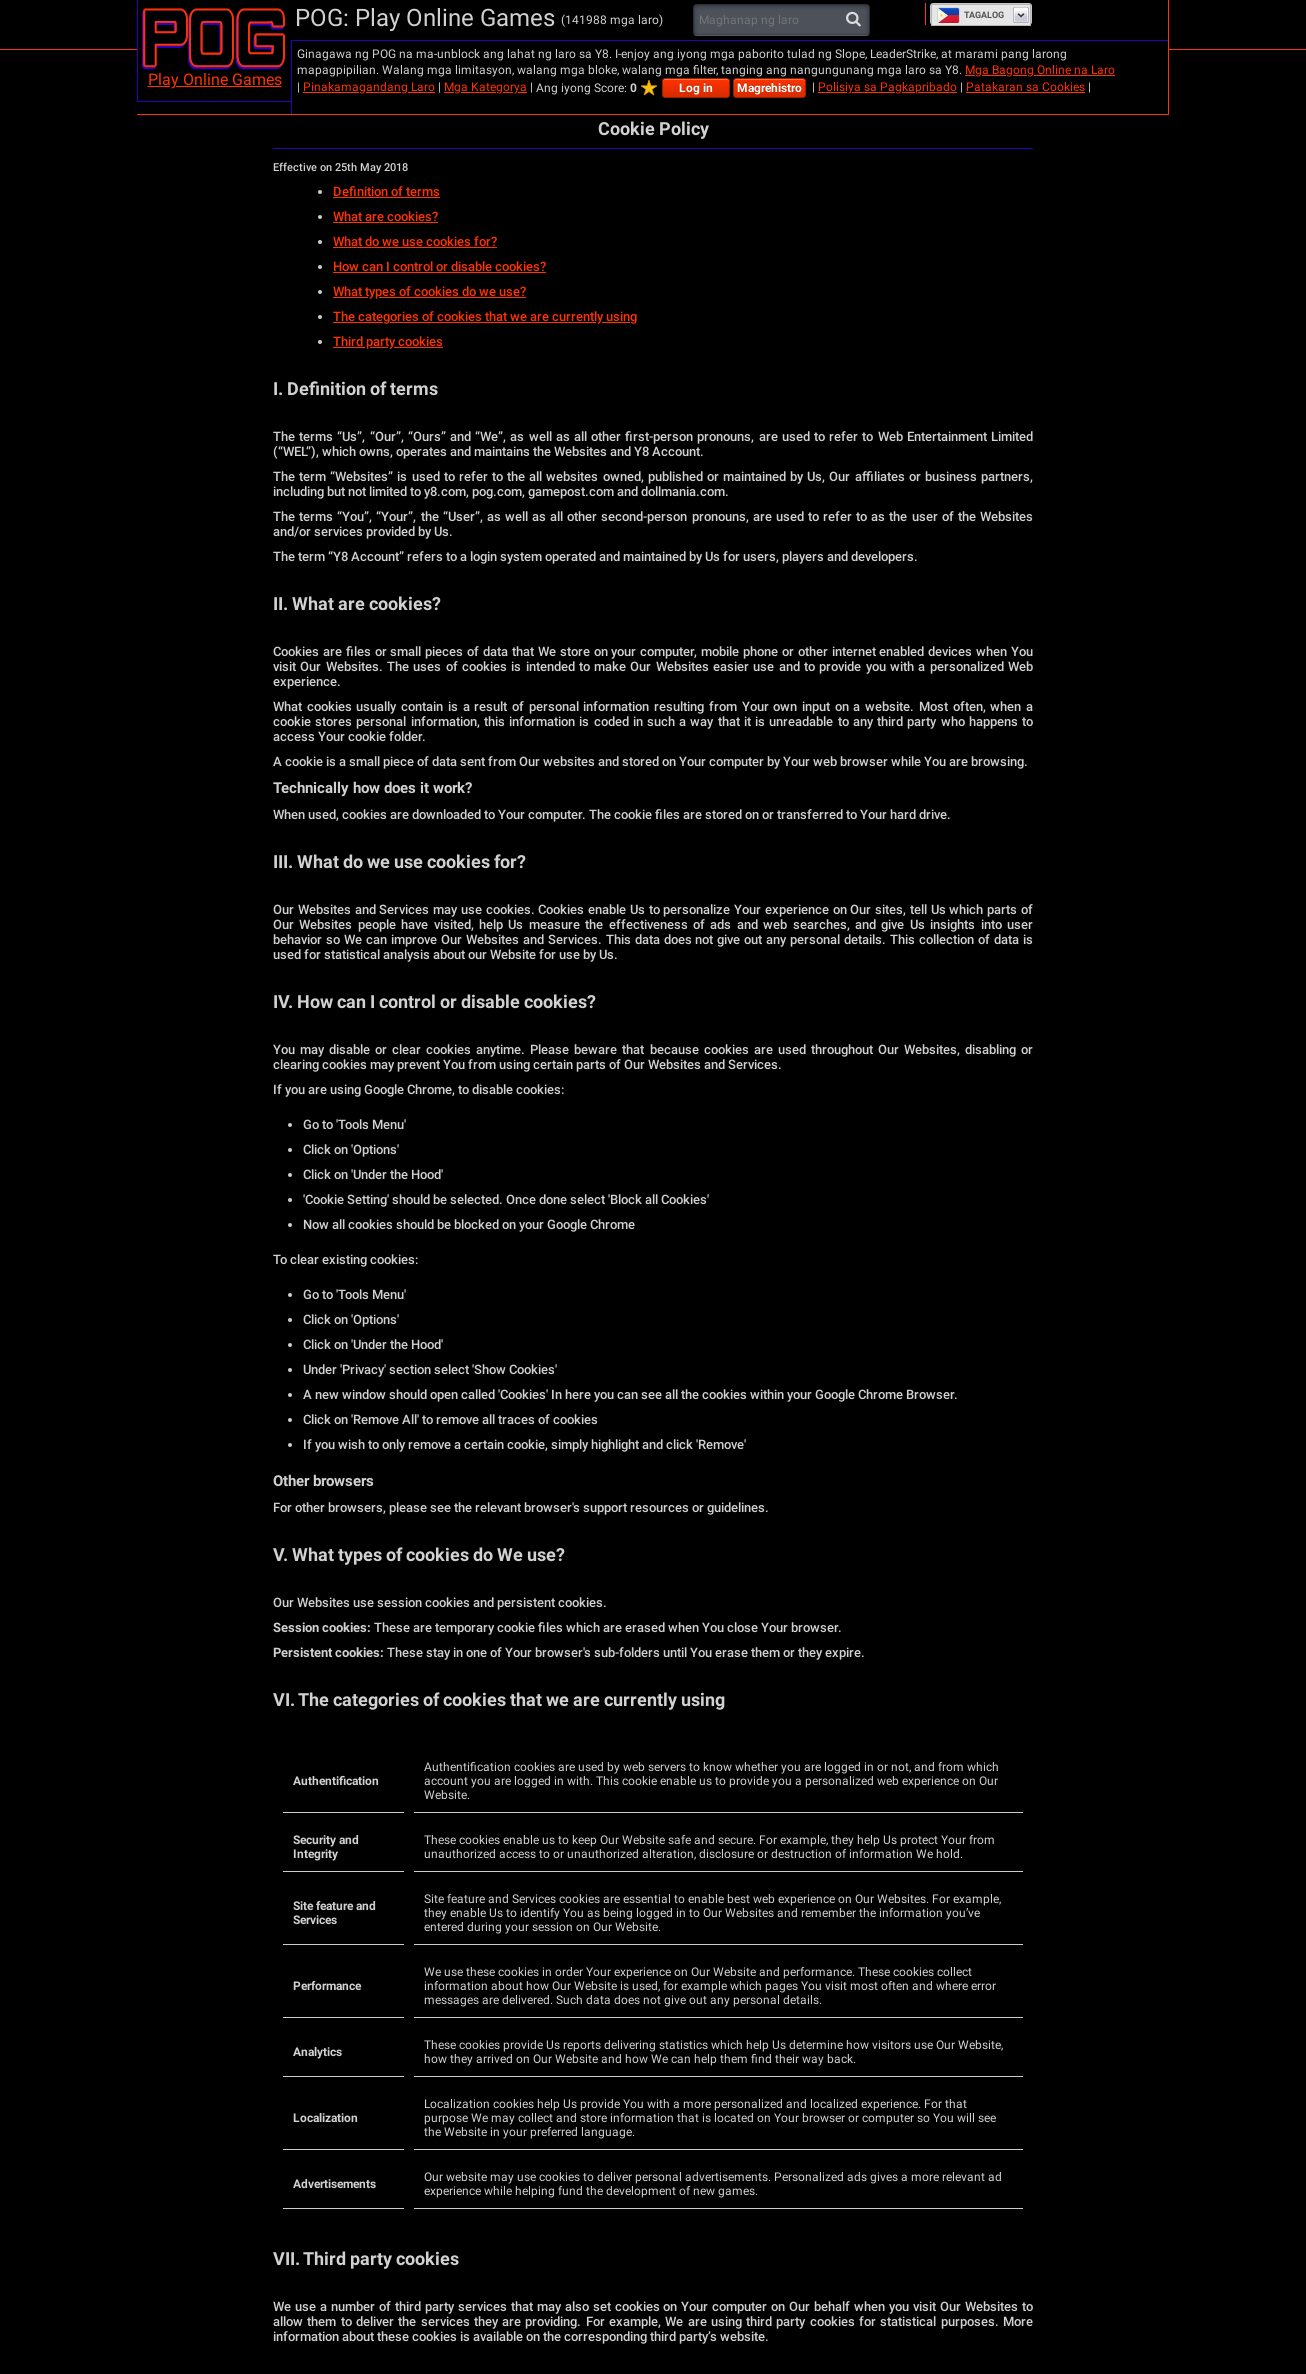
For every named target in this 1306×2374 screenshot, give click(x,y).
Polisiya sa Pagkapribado (887, 87)
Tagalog (970, 15)
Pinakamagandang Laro (369, 87)
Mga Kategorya (485, 87)
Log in (696, 88)
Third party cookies (388, 341)
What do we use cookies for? (415, 241)
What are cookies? (385, 216)
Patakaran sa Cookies (1025, 87)
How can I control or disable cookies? (439, 266)
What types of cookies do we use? (429, 291)
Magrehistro (769, 88)
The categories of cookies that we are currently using (485, 316)
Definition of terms (386, 191)
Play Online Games (215, 79)
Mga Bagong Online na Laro (1040, 70)
